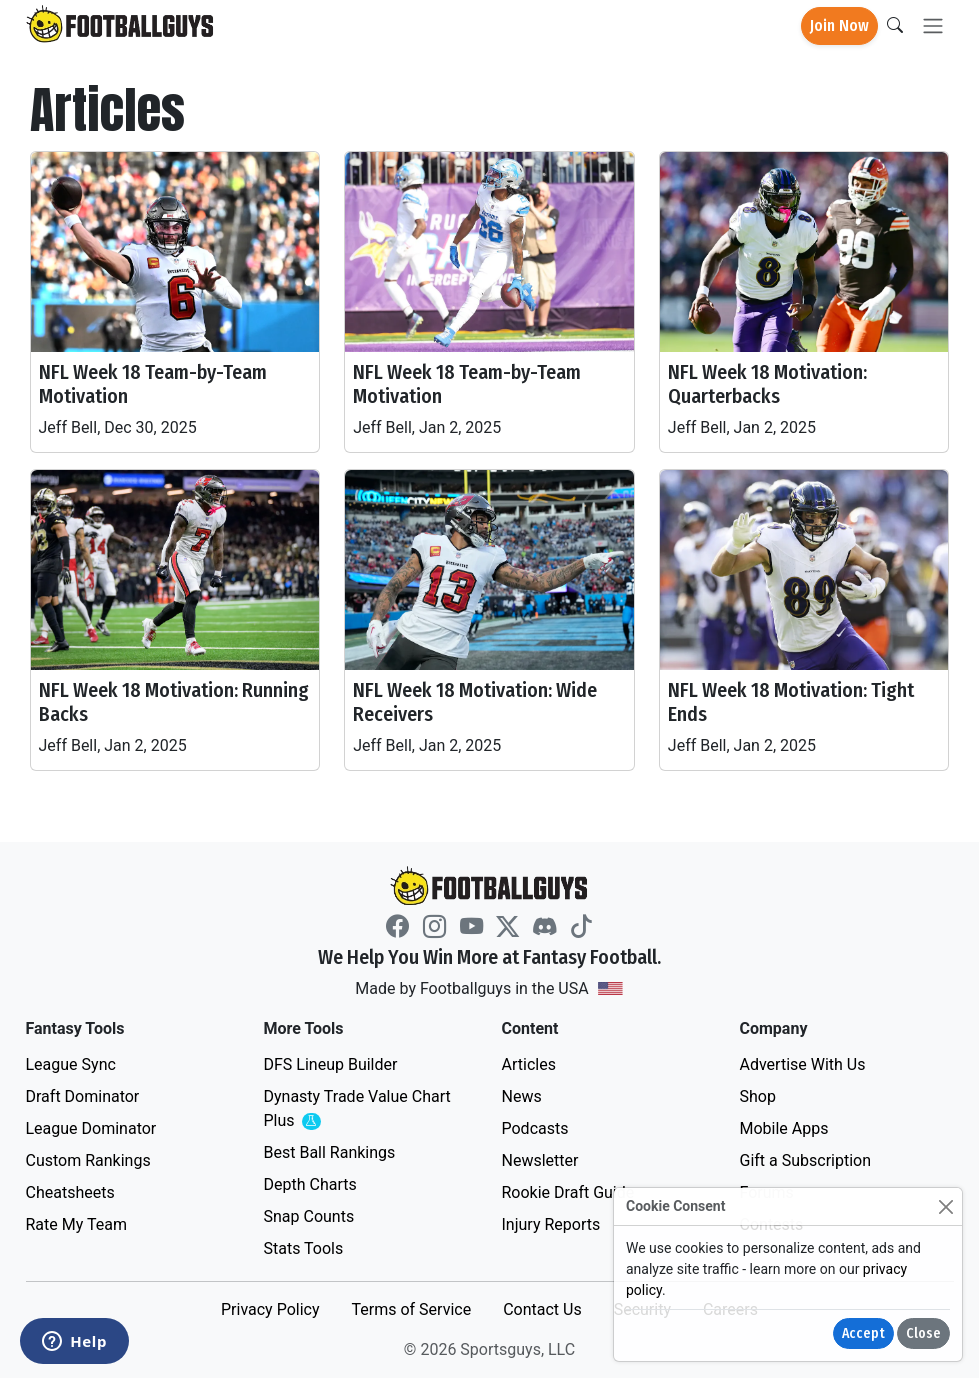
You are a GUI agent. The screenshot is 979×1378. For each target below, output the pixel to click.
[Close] (945, 1206)
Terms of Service (411, 1309)
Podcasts (535, 1128)
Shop (758, 1096)
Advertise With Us (803, 1064)
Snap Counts (309, 1216)
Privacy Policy (270, 1309)
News (522, 1096)
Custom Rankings (88, 1160)
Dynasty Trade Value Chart (357, 1109)
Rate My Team (76, 1224)
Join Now (839, 25)
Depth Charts (310, 1184)
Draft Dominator (83, 1096)
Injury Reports (551, 1224)
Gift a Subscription (806, 1160)
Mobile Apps (784, 1128)
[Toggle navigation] (933, 26)
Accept (863, 1333)
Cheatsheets (70, 1192)
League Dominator (91, 1128)
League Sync (71, 1064)
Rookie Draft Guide (568, 1192)
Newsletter (540, 1160)
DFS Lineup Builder (331, 1064)
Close (923, 1333)
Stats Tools (304, 1248)
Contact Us (542, 1309)
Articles (529, 1064)
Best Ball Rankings (330, 1152)
